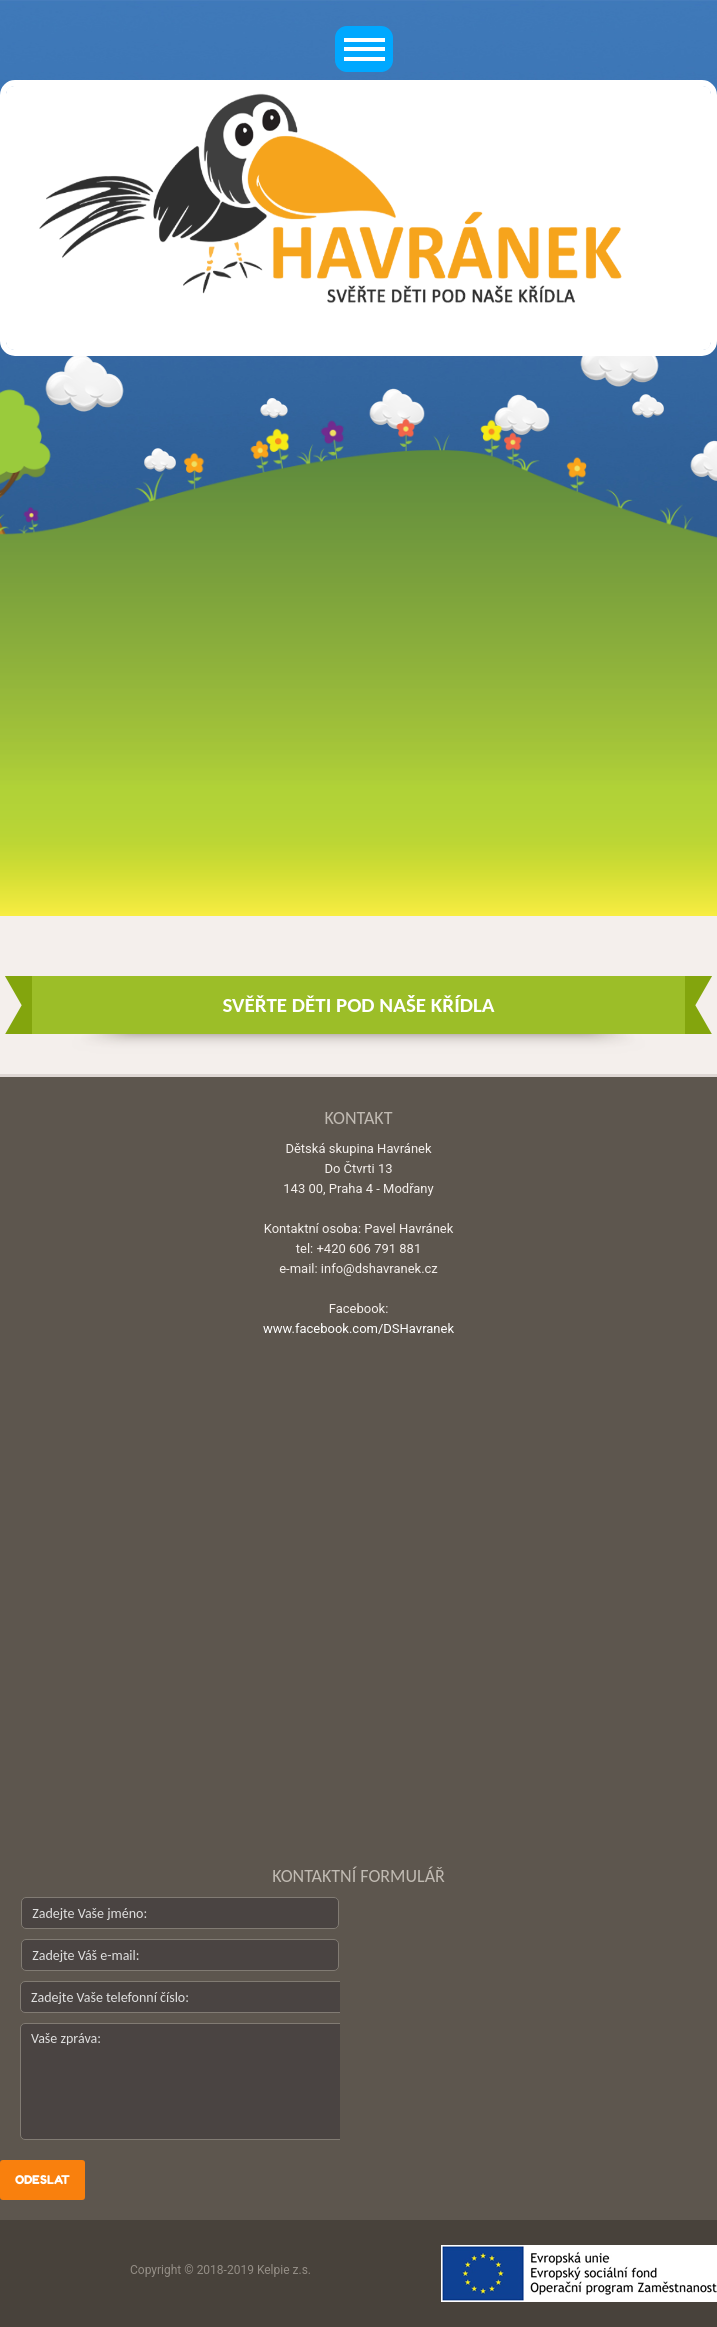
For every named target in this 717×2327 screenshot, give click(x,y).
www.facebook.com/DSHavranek (358, 1328)
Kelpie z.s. (284, 2270)
